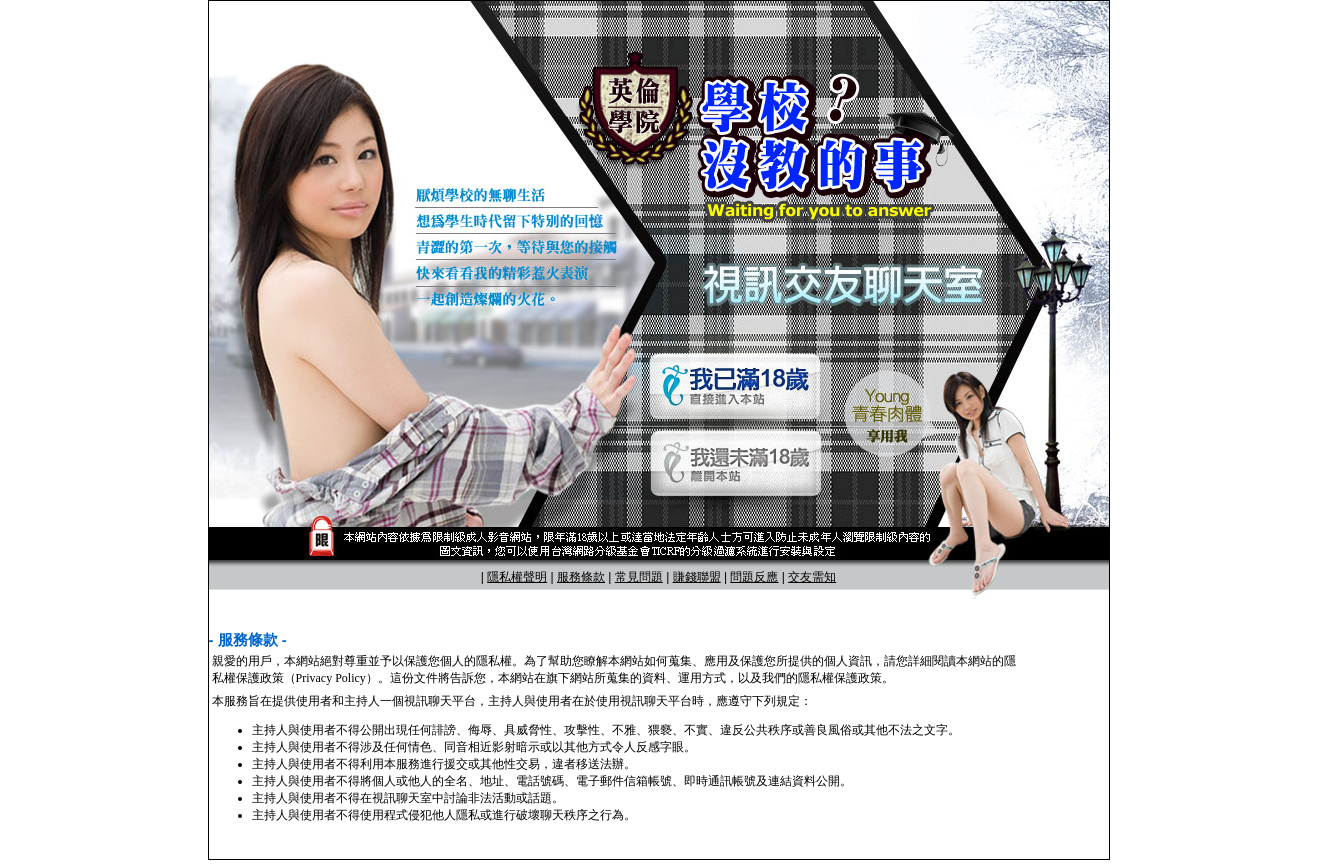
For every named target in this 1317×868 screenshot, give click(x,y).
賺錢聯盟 (697, 577)
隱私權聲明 (517, 577)
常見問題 (639, 577)
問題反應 (754, 577)
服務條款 (581, 577)
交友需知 (812, 577)
